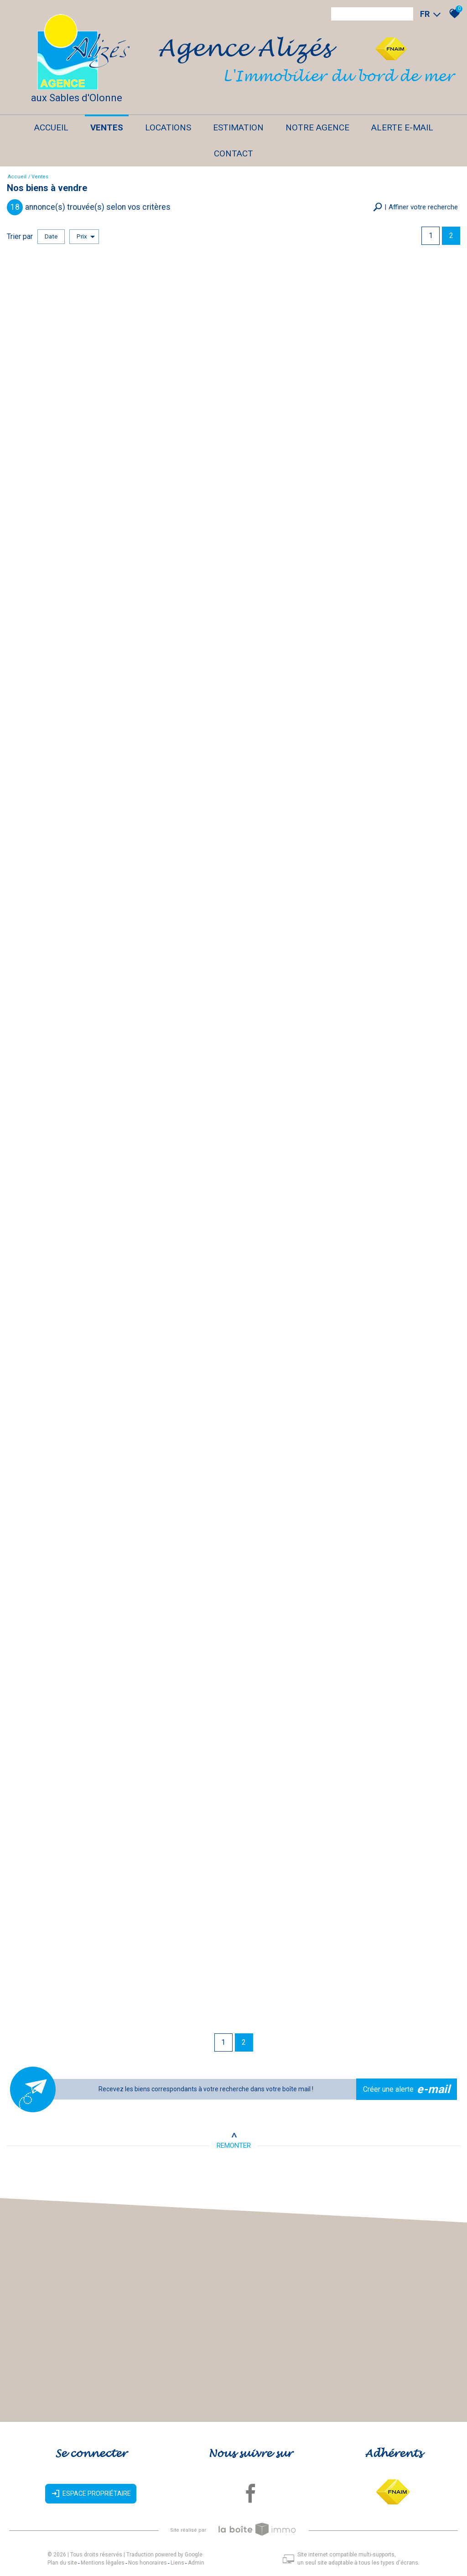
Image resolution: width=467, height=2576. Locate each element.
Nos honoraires (147, 2563)
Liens (177, 2563)
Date (51, 236)
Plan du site (62, 2563)
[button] (415, 207)
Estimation (238, 127)
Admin (196, 2563)
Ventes (106, 127)
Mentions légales (103, 2563)
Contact (233, 153)
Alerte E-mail (402, 127)
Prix (86, 236)
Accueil (51, 127)
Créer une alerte (407, 2089)
